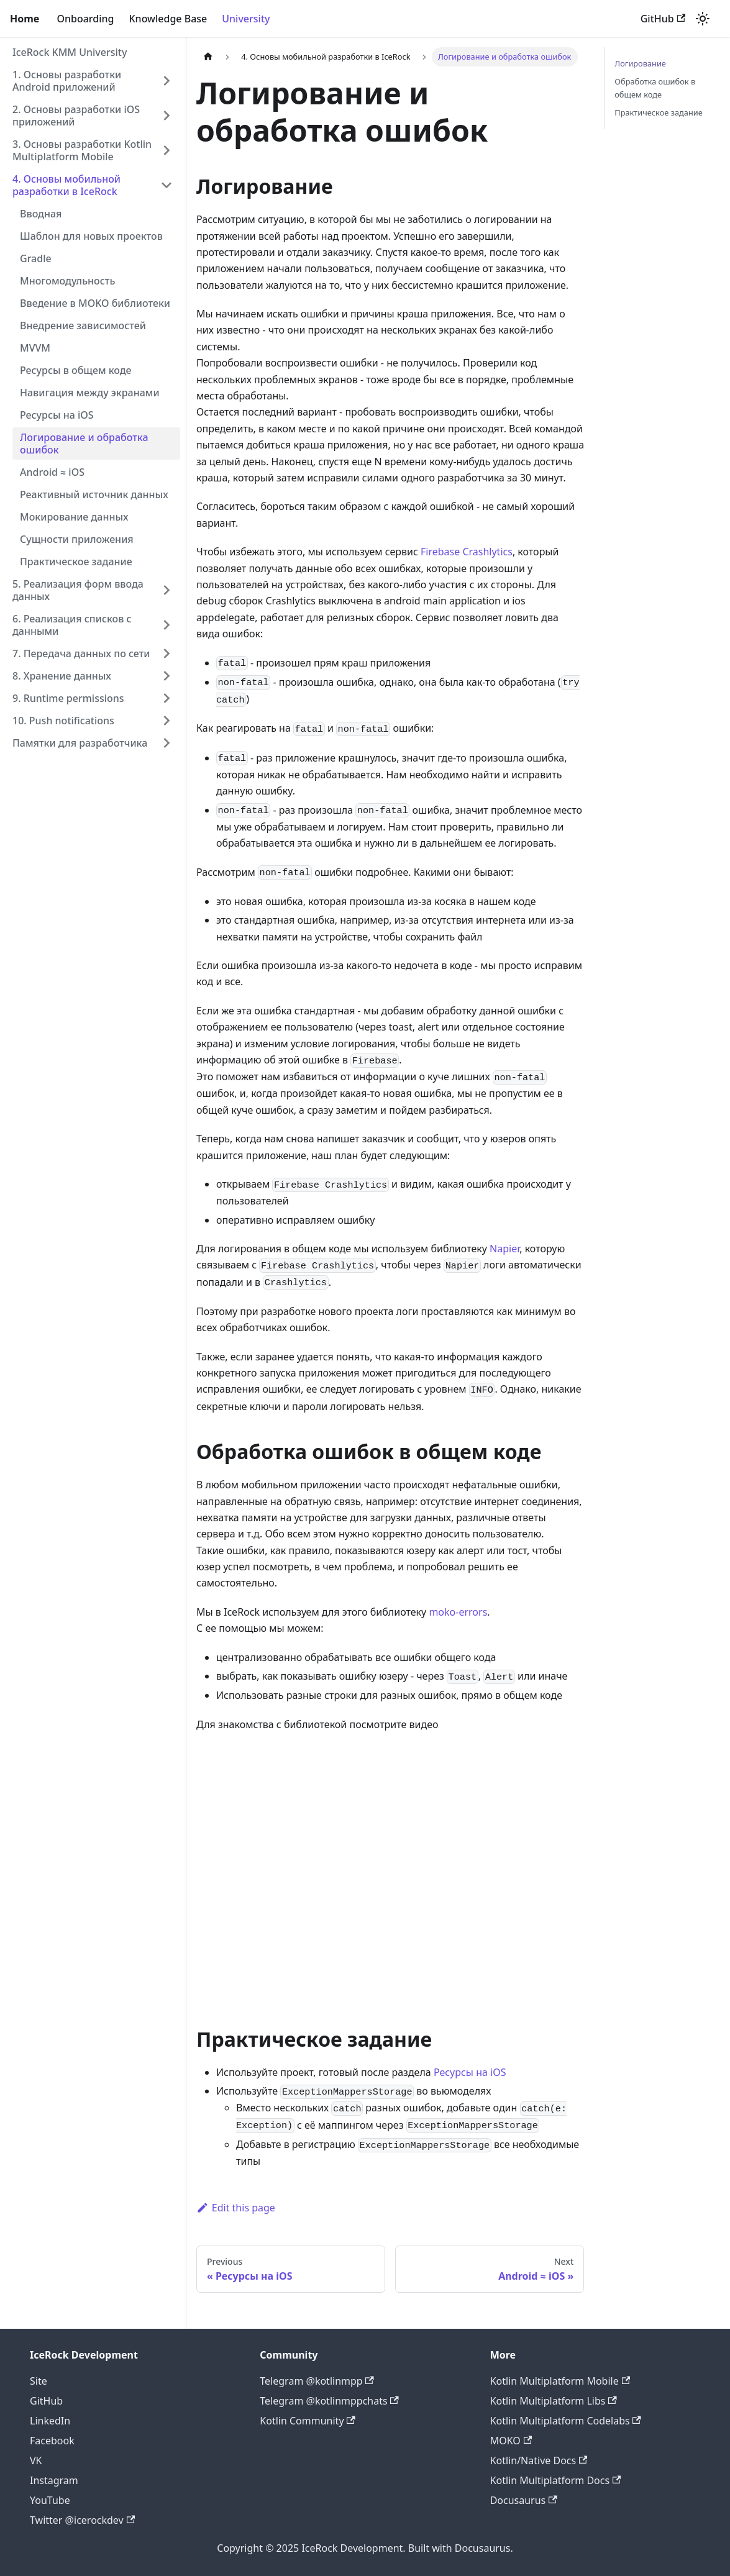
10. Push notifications (63, 720)
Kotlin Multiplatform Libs (553, 2401)
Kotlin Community (307, 2421)
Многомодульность (67, 281)
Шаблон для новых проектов (91, 236)
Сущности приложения (77, 539)
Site (38, 2381)
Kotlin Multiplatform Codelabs (565, 2421)
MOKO (511, 2440)
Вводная (41, 214)
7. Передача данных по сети (81, 653)
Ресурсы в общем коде (76, 370)
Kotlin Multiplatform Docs (555, 2480)
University (246, 18)
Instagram (54, 2480)
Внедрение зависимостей (83, 325)
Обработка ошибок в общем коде (654, 88)
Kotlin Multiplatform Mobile (560, 2381)
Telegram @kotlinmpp (317, 2381)
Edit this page (235, 2207)
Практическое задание (76, 561)
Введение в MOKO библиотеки (95, 303)
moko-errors (458, 1612)
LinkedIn (50, 2421)
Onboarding (85, 18)
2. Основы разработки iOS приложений (76, 115)
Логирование (640, 63)
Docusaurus (523, 2500)
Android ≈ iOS (52, 472)
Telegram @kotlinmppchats (329, 2401)
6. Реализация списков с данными (72, 625)
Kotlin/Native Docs (539, 2460)
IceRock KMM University (69, 52)
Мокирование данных (74, 517)
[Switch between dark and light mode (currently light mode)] (703, 19)
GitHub (663, 18)
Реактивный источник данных (94, 494)
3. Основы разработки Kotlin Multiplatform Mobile (82, 150)
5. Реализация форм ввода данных (78, 590)
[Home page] (208, 56)
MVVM (35, 348)
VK (36, 2460)
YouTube (50, 2500)
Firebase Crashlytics (467, 551)
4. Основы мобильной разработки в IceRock (66, 185)
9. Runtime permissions (68, 698)
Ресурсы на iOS (57, 415)
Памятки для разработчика (79, 743)
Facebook (52, 2440)
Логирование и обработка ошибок (84, 443)
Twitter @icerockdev (82, 2520)
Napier (504, 1248)
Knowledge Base (168, 18)
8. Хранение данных (61, 676)
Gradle (36, 258)
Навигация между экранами (90, 392)
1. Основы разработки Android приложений (66, 81)
